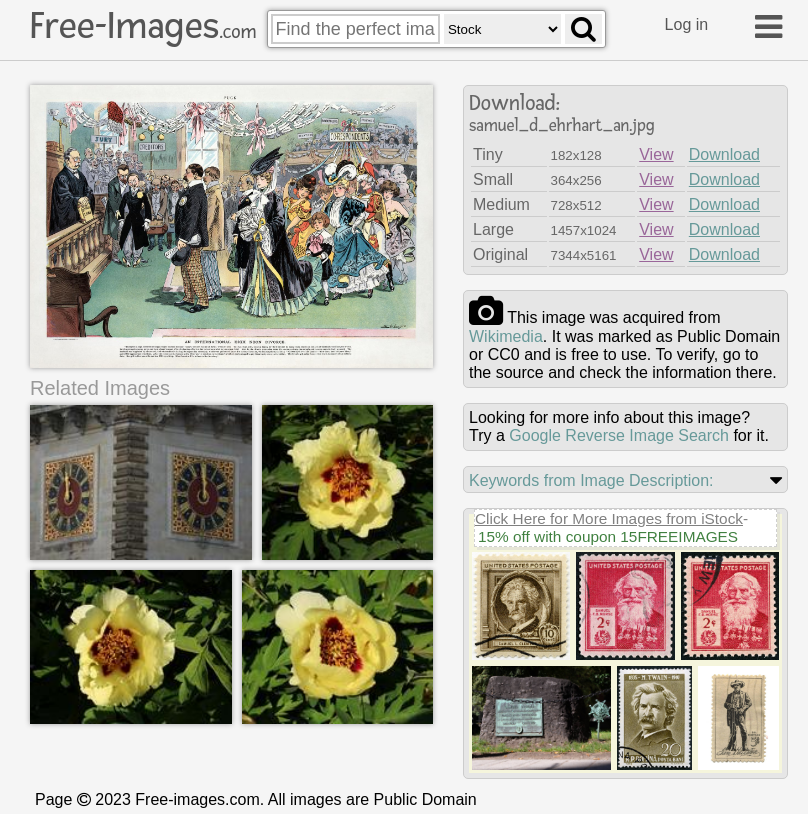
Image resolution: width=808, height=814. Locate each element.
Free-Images (143, 26)
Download (724, 154)
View (656, 154)
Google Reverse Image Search (619, 435)
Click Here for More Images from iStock (609, 518)
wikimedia (506, 336)
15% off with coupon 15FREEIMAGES (608, 536)
